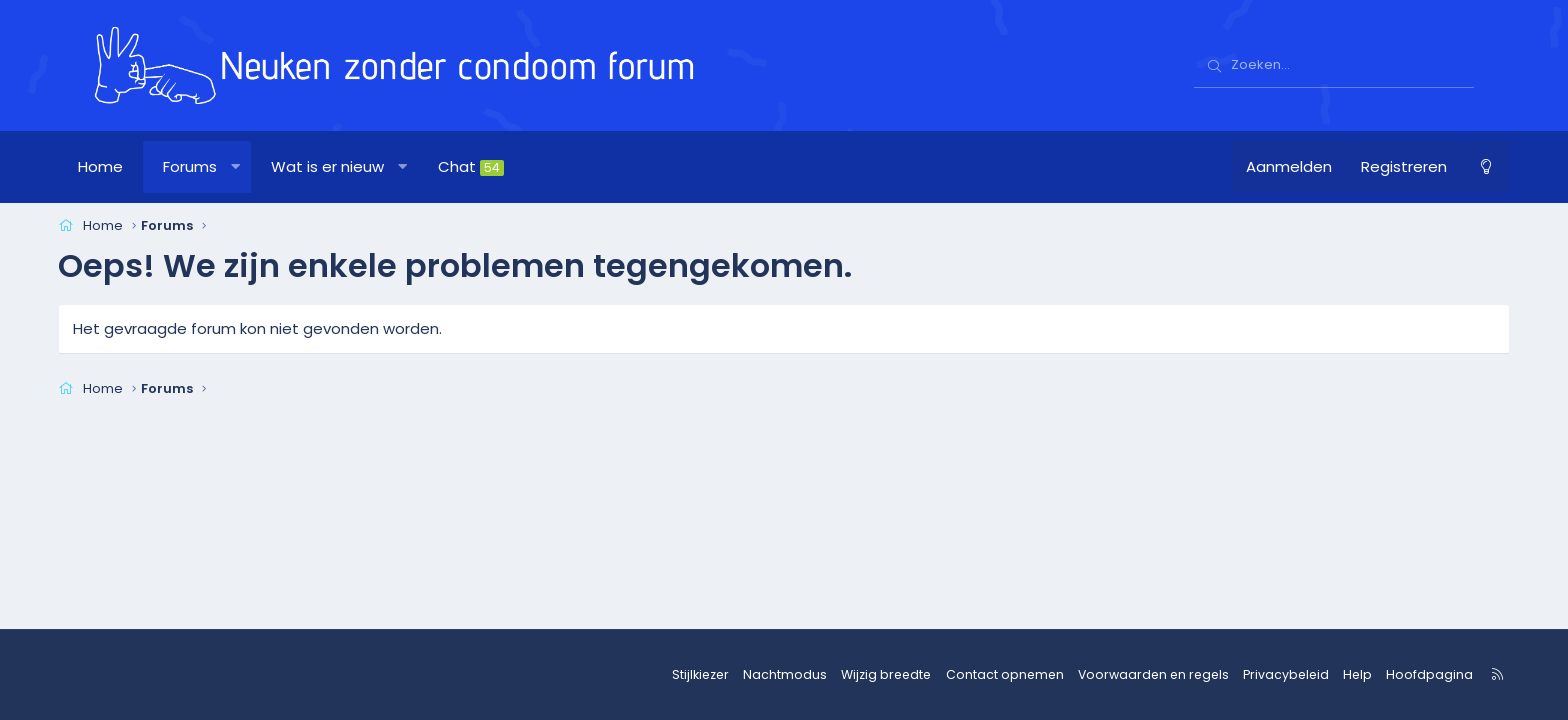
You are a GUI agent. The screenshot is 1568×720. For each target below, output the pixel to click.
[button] (271, 167)
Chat (507, 166)
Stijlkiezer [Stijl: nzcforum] (694, 674)
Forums (226, 166)
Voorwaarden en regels (1128, 674)
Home (136, 166)
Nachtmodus (776, 674)
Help (1321, 674)
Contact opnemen (986, 674)
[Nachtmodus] (1450, 167)
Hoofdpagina (1389, 674)
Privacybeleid (1253, 674)
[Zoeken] (1334, 66)
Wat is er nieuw (363, 166)
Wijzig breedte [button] (873, 674)
